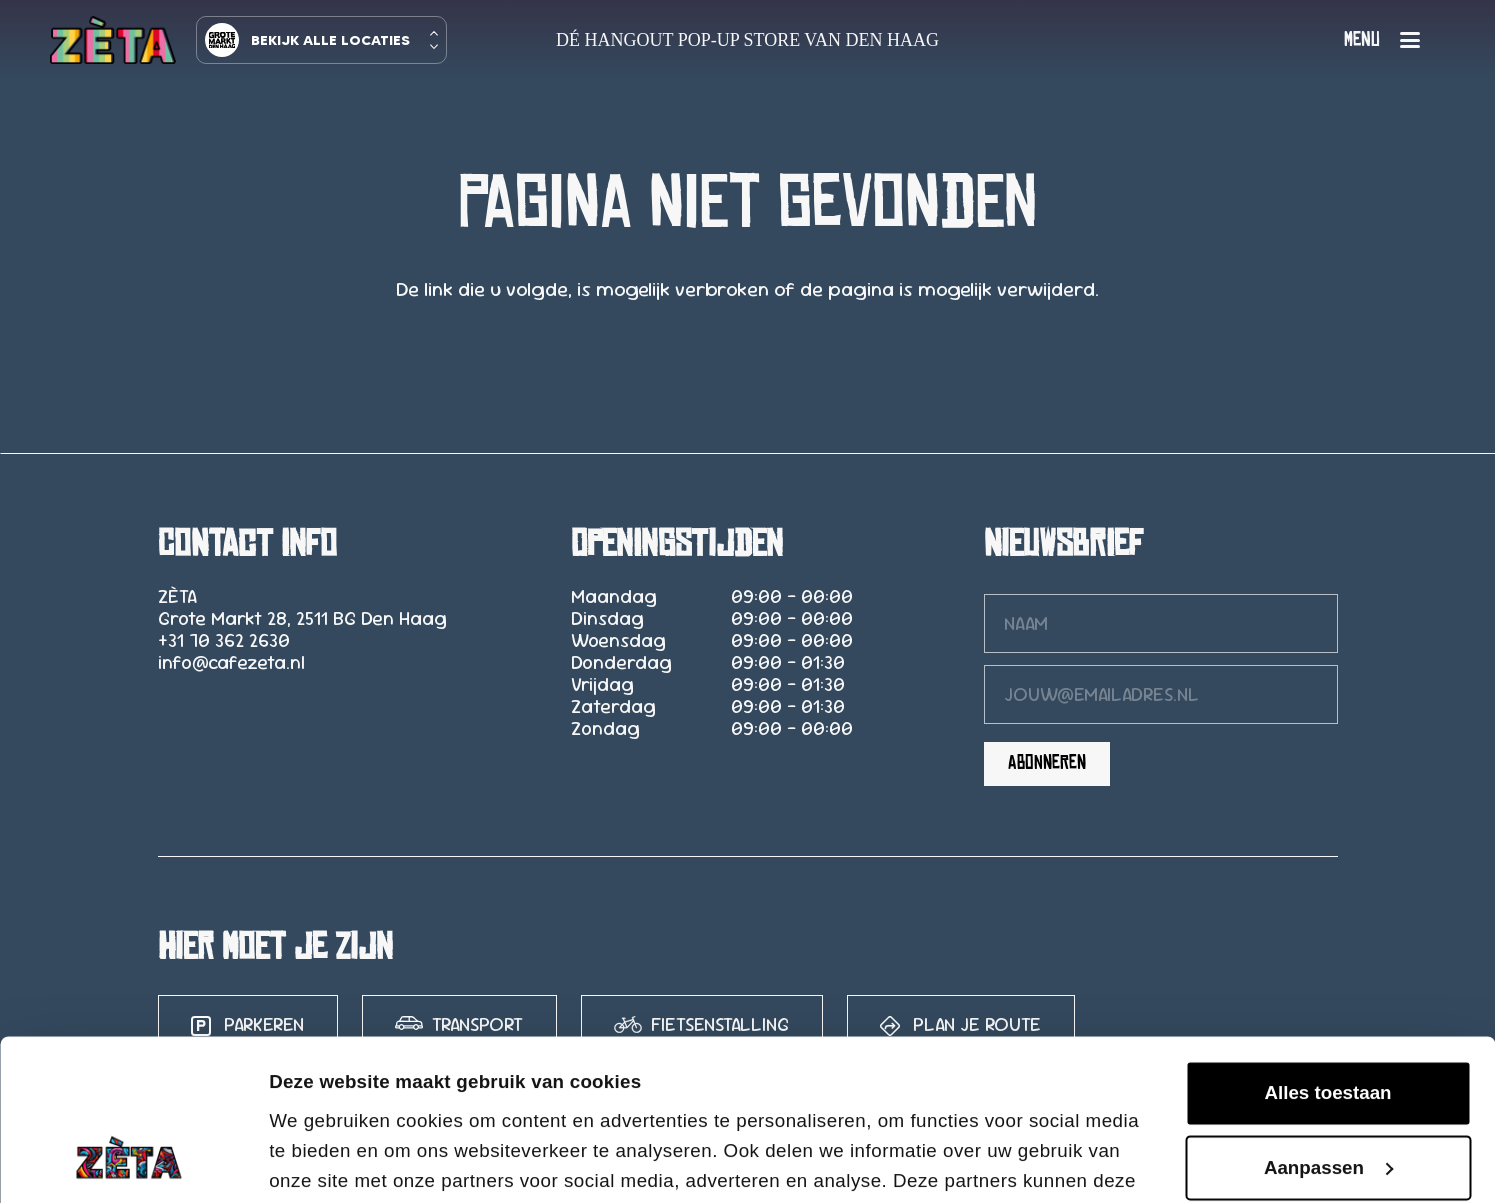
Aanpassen (1329, 1017)
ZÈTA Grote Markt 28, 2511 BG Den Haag (302, 607)
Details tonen (328, 1159)
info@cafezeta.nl (231, 662)
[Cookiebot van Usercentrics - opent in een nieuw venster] (129, 1161)
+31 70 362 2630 (224, 640)
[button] (1382, 40)
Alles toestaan (1327, 942)
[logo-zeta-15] (113, 40)
